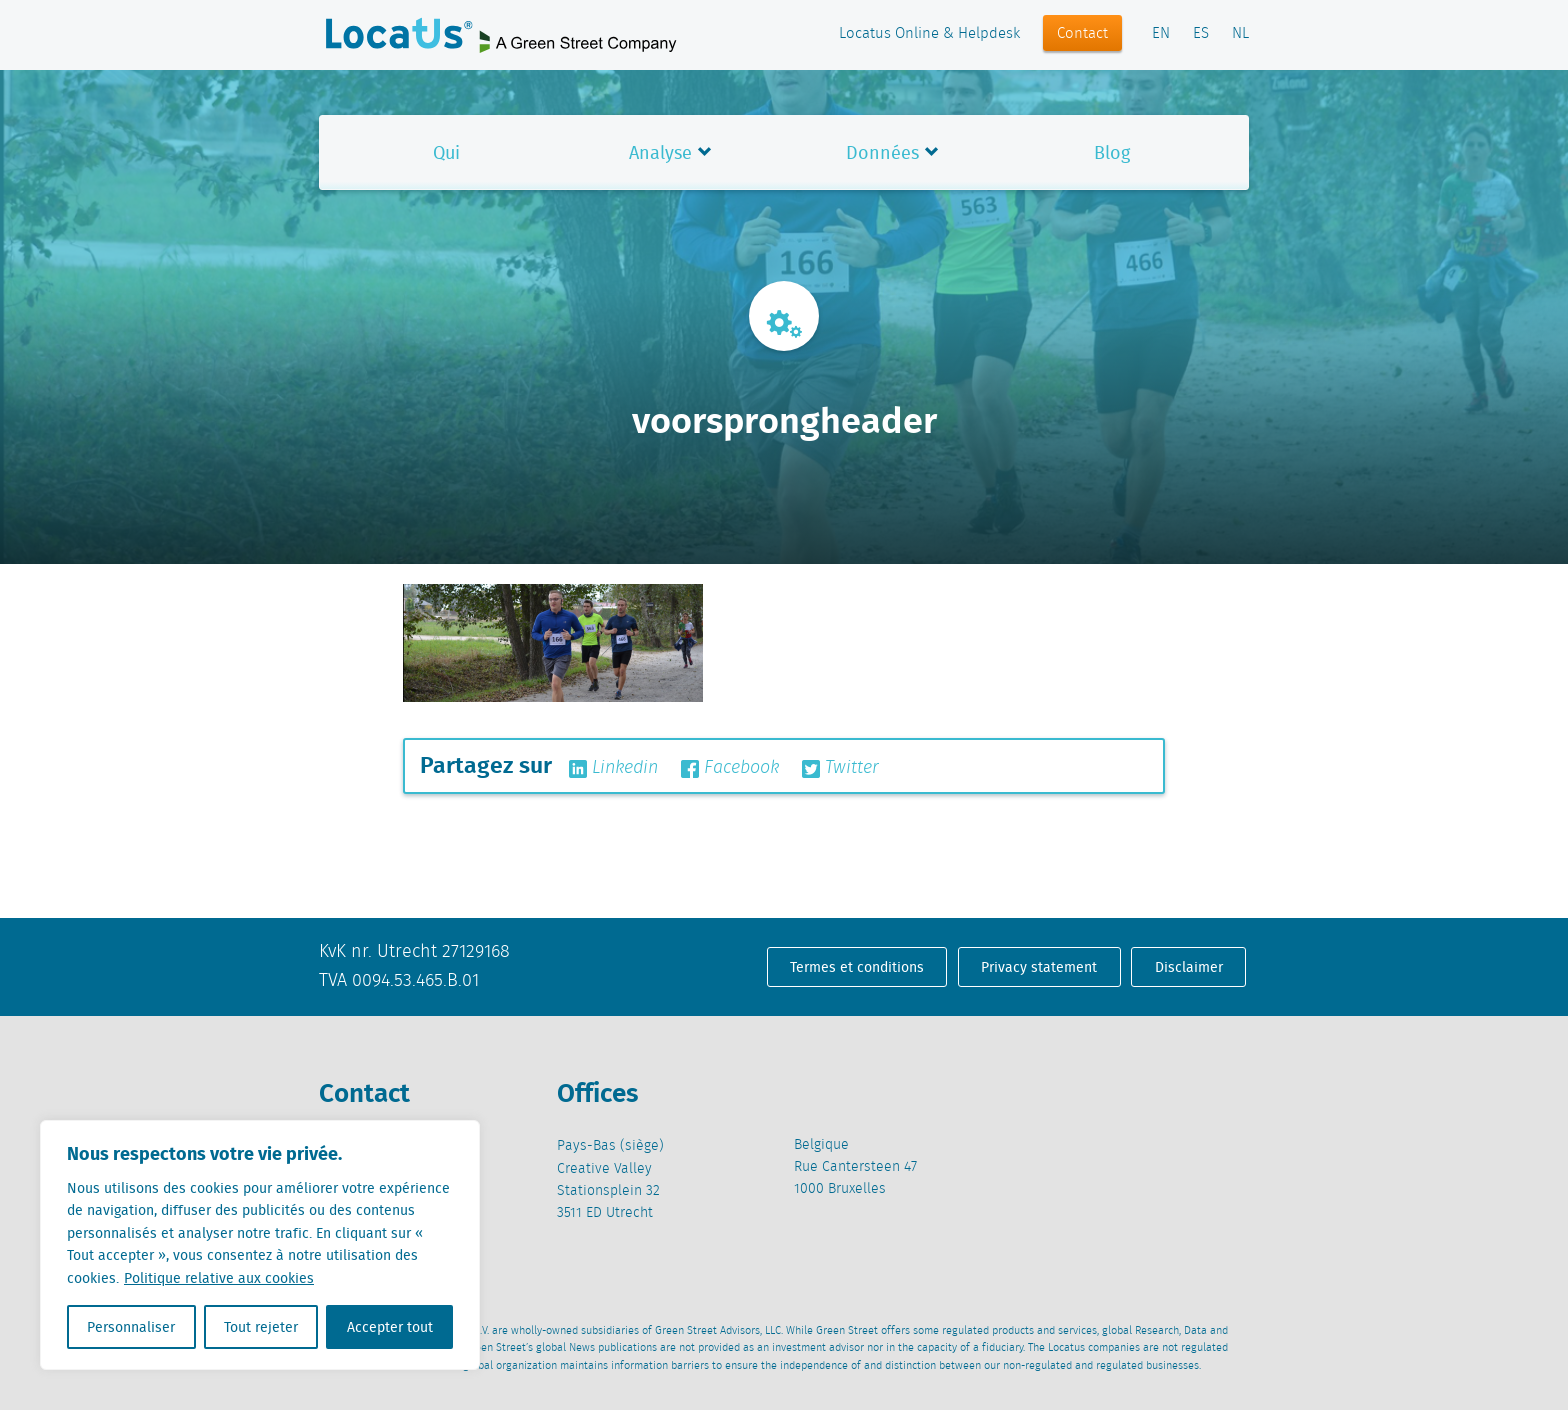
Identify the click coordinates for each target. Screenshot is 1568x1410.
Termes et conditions (857, 967)
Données (882, 152)
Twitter (840, 768)
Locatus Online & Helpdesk (929, 34)
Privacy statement (1039, 967)
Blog (1112, 152)
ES (1201, 34)
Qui (446, 152)
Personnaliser (131, 1327)
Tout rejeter (261, 1327)
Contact (1082, 34)
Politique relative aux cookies (219, 1278)
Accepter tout (390, 1327)
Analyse (660, 152)
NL (1240, 34)
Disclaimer (1189, 967)
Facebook (730, 768)
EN (1161, 34)
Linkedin (613, 768)
